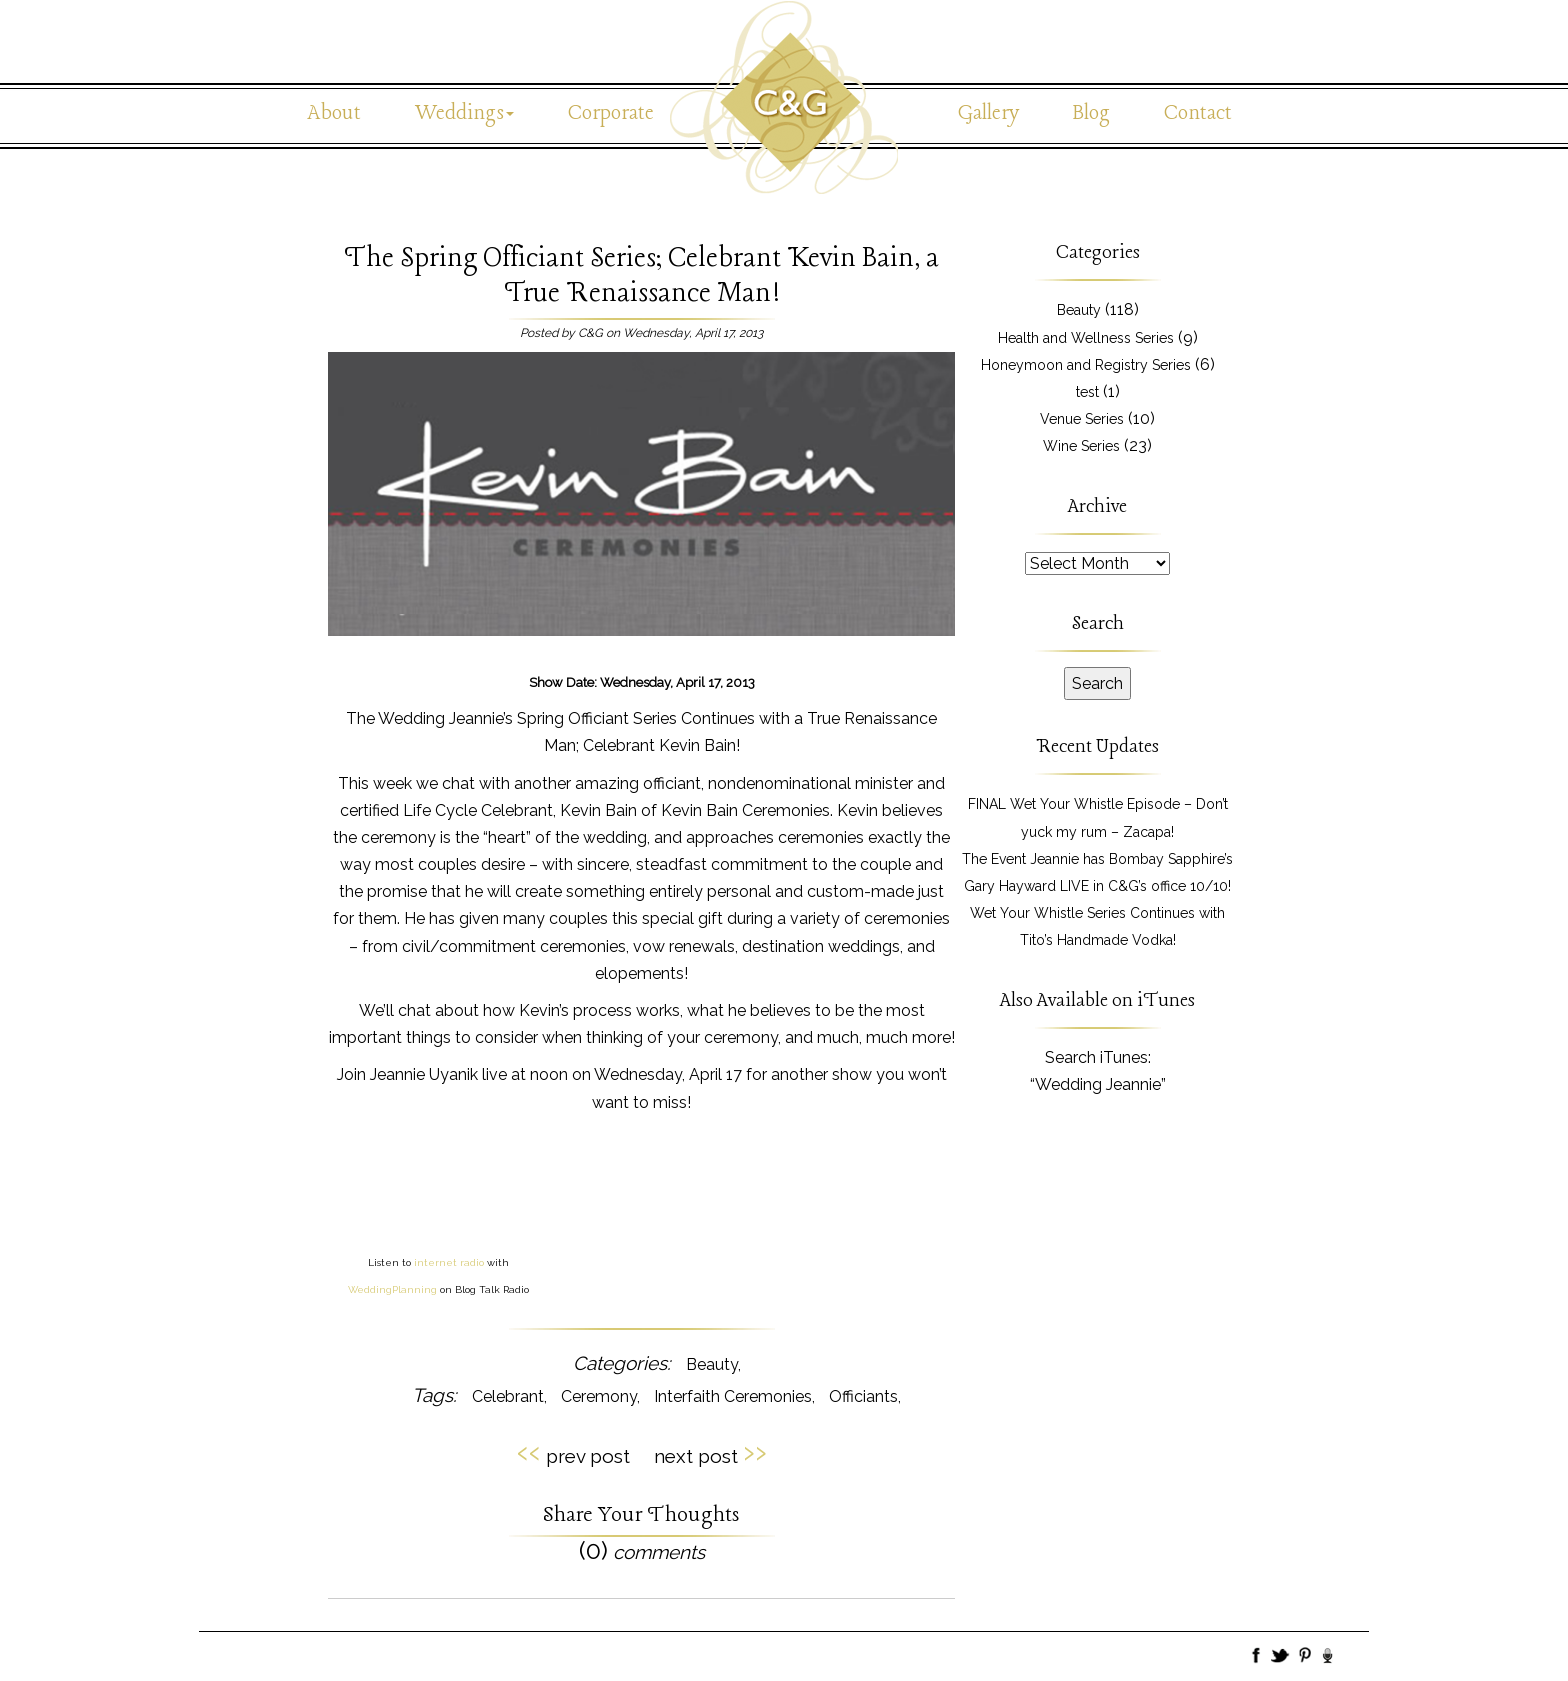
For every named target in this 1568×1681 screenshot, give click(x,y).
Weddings (464, 113)
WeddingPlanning (392, 1289)
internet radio (449, 1262)
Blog (1091, 113)
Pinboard (1305, 1657)
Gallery (988, 113)
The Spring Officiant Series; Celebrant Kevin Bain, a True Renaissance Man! (641, 276)
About (334, 113)
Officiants (863, 1396)
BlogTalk (1329, 1657)
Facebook (1257, 1657)
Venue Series (1082, 419)
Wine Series (1081, 446)
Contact (1198, 113)
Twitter (1281, 1657)
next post (710, 1453)
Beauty (712, 1364)
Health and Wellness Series (1086, 338)
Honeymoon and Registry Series (1086, 365)
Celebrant (508, 1396)
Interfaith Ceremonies (733, 1396)
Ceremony (599, 1396)
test (1087, 392)
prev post (573, 1453)
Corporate (611, 113)
